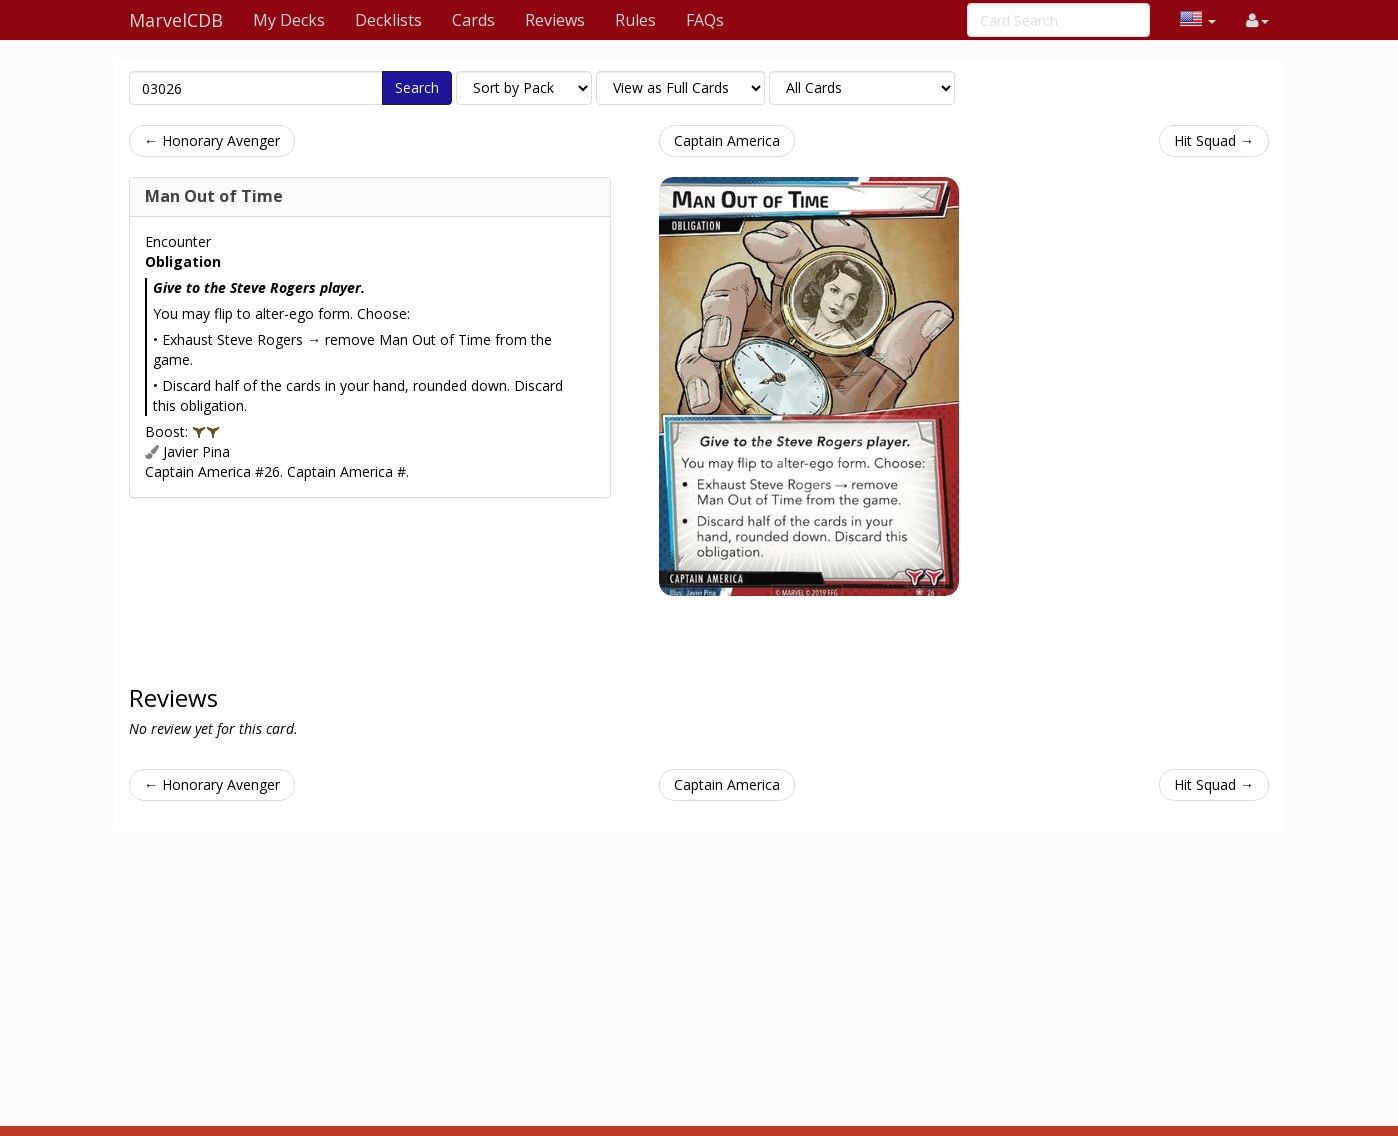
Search (417, 87)
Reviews (555, 20)
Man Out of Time (214, 196)
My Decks (289, 20)
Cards (473, 20)
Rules (635, 20)
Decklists (388, 20)
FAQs (705, 20)
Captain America (727, 140)
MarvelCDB (176, 20)
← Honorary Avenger (212, 140)
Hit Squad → (1214, 140)
